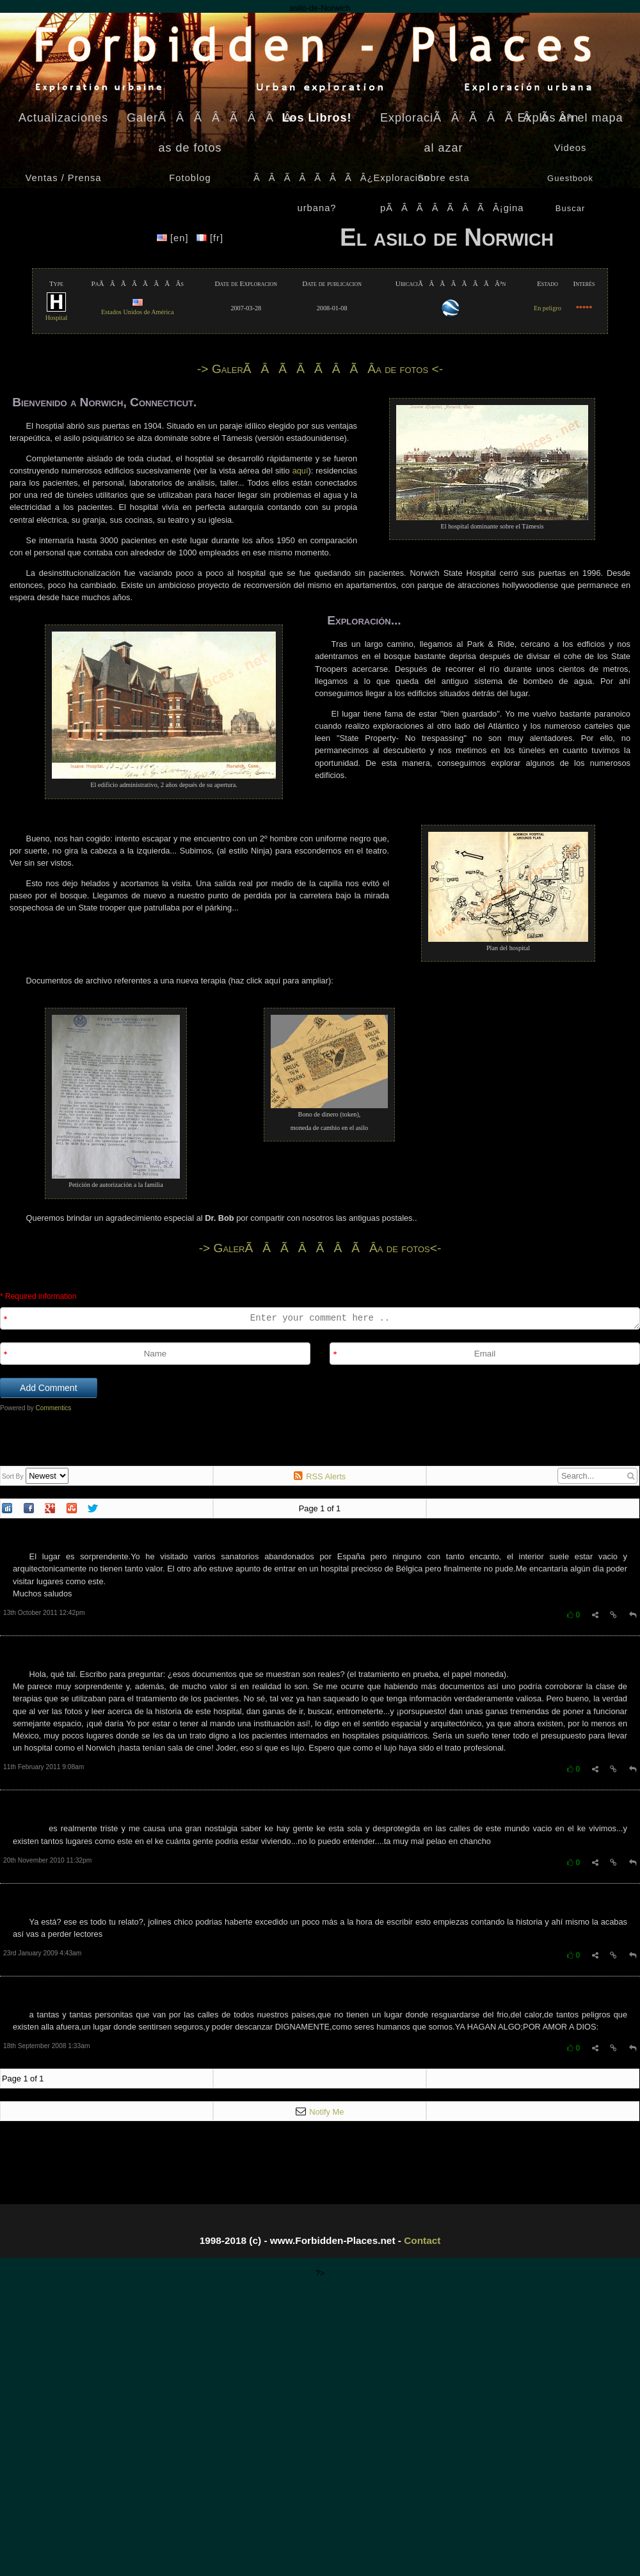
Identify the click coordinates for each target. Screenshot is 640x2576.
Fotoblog (190, 178)
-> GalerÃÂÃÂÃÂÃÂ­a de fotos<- (320, 1248)
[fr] (209, 238)
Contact (422, 2240)
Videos (570, 148)
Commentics (54, 1407)
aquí (300, 470)
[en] (174, 238)
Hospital (56, 313)
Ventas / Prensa (64, 178)
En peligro (547, 308)
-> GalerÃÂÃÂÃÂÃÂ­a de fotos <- (320, 369)
